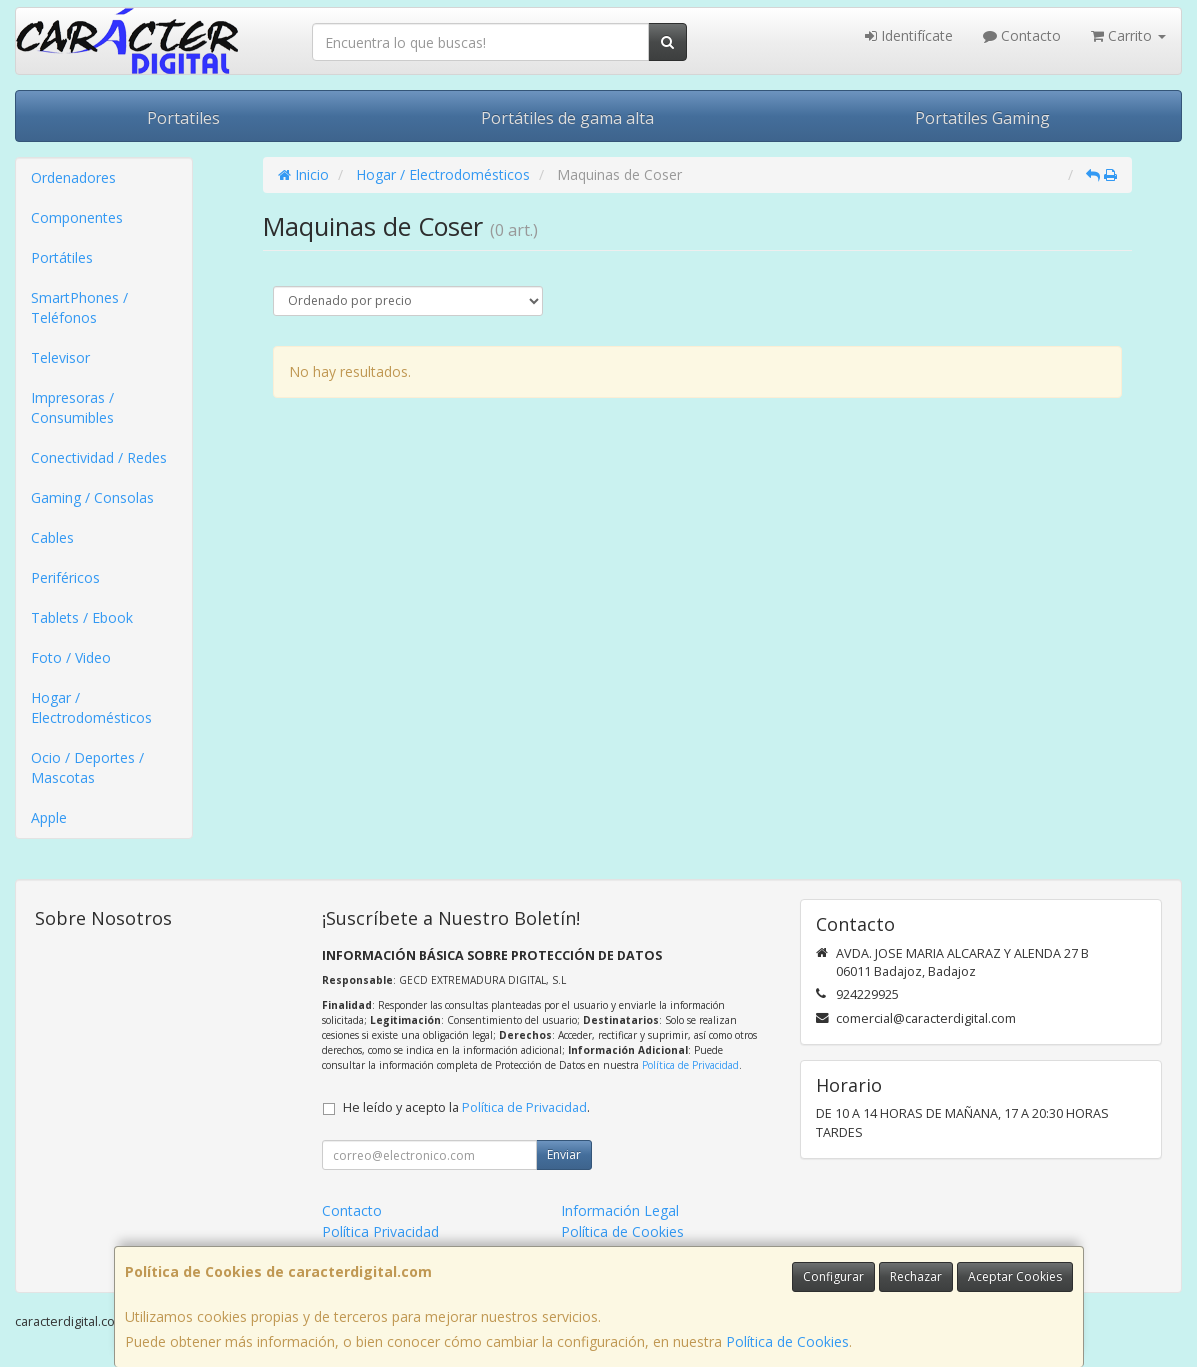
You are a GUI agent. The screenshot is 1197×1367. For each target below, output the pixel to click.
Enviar (564, 1154)
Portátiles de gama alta (567, 118)
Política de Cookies (787, 1341)
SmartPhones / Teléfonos (79, 307)
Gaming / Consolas (92, 497)
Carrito (1128, 35)
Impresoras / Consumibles (72, 407)
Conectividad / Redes (99, 457)
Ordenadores (73, 177)
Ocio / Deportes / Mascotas (87, 767)
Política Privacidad (380, 1231)
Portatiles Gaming (982, 118)
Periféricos (65, 577)
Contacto (1022, 35)
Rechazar (916, 1276)
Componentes (77, 217)
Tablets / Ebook (82, 617)
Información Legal (620, 1210)
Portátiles (62, 257)
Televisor (60, 357)
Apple (49, 817)
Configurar (833, 1276)
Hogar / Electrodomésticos (91, 707)
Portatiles (183, 118)
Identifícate (909, 35)
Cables (52, 537)
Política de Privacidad (690, 1065)
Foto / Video (71, 657)
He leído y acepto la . (466, 1107)
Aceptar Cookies (1015, 1276)
